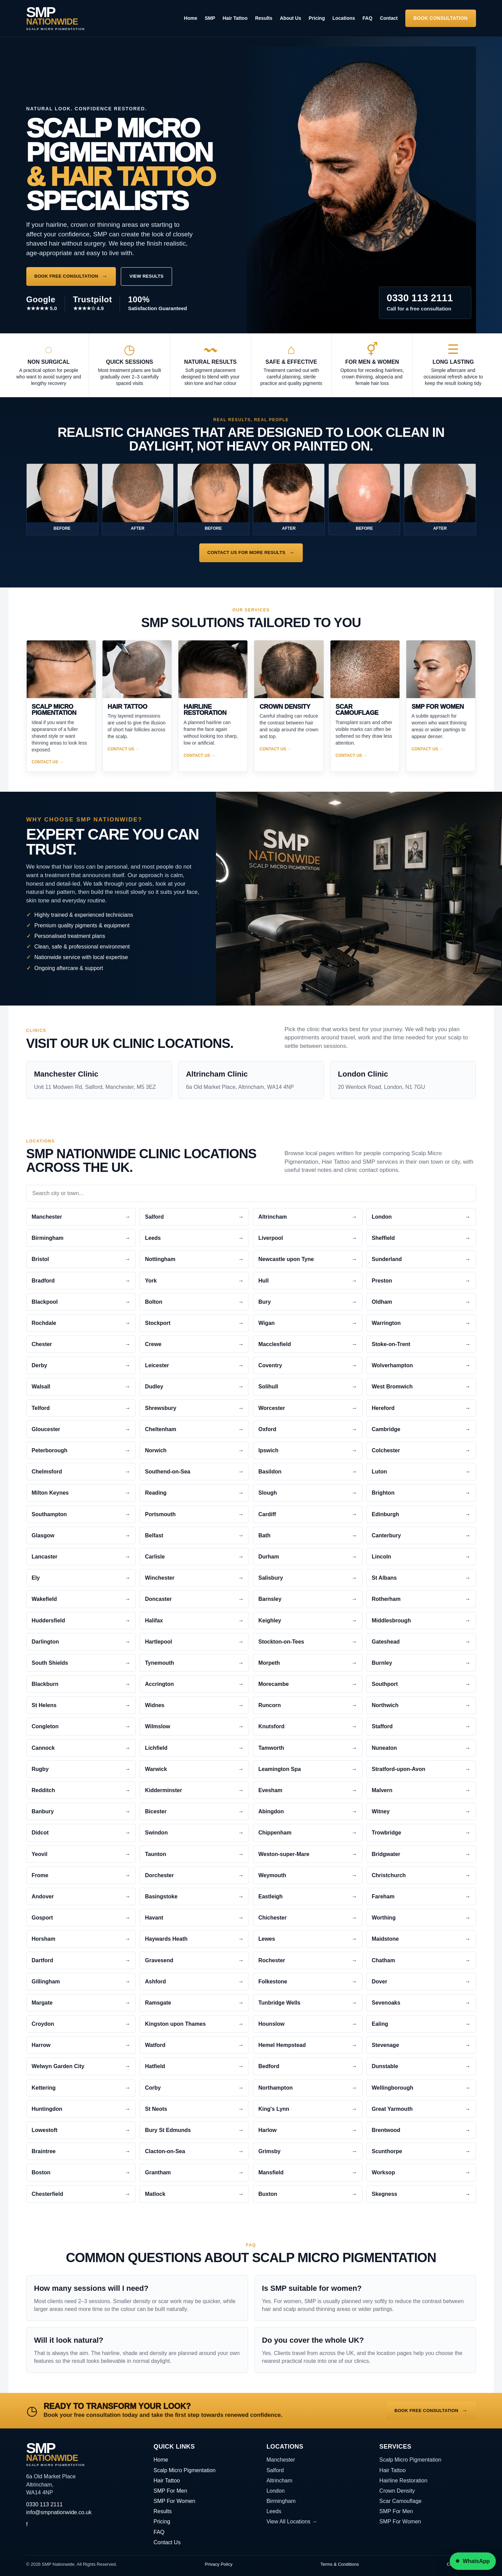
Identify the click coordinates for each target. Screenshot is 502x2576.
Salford (275, 2470)
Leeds (274, 2511)
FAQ (367, 18)
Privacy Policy (218, 2564)
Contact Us (166, 2542)
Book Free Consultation (66, 276)
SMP (210, 18)
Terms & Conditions (339, 2564)
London (276, 2491)
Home (190, 18)
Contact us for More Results (246, 552)
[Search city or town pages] (251, 1193)
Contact (389, 18)
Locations (344, 18)
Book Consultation (440, 18)
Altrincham (280, 2480)
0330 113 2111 (44, 2504)
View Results (147, 276)
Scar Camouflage (400, 2501)
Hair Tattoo (235, 18)
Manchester (281, 2460)
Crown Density (397, 2491)
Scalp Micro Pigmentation (184, 2470)
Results (263, 18)
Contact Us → (48, 762)
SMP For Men (170, 2491)
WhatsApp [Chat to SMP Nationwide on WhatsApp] (473, 2561)
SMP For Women (174, 2501)
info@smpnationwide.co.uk (59, 2512)
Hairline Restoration (403, 2480)
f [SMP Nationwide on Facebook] (27, 2524)
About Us (290, 18)
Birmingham (281, 2501)
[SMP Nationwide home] (55, 18)
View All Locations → (292, 2521)
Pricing (317, 18)
